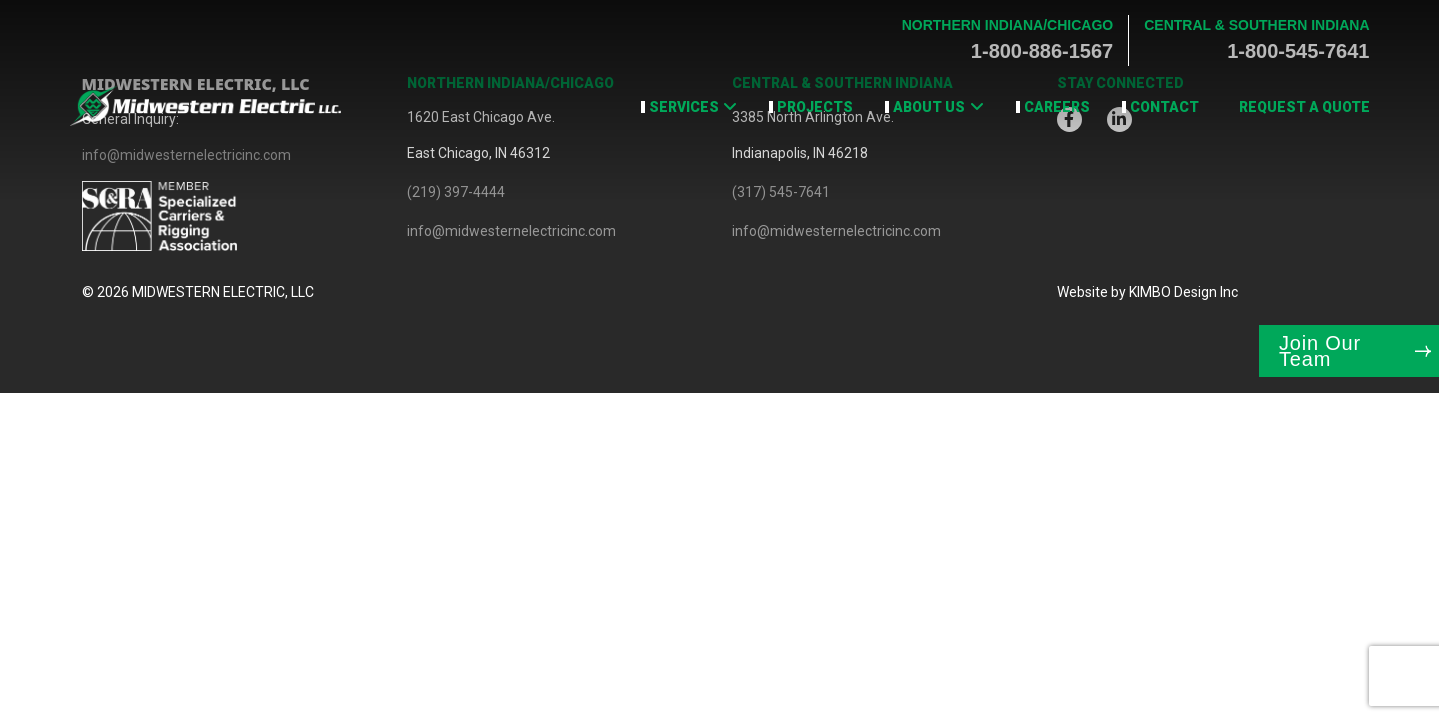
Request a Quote (1304, 107)
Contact (1164, 107)
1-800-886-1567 (1042, 51)
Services (684, 107)
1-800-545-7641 (1298, 51)
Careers (1057, 107)
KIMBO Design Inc (1183, 292)
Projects (815, 107)
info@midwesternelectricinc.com (511, 231)
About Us (929, 107)
